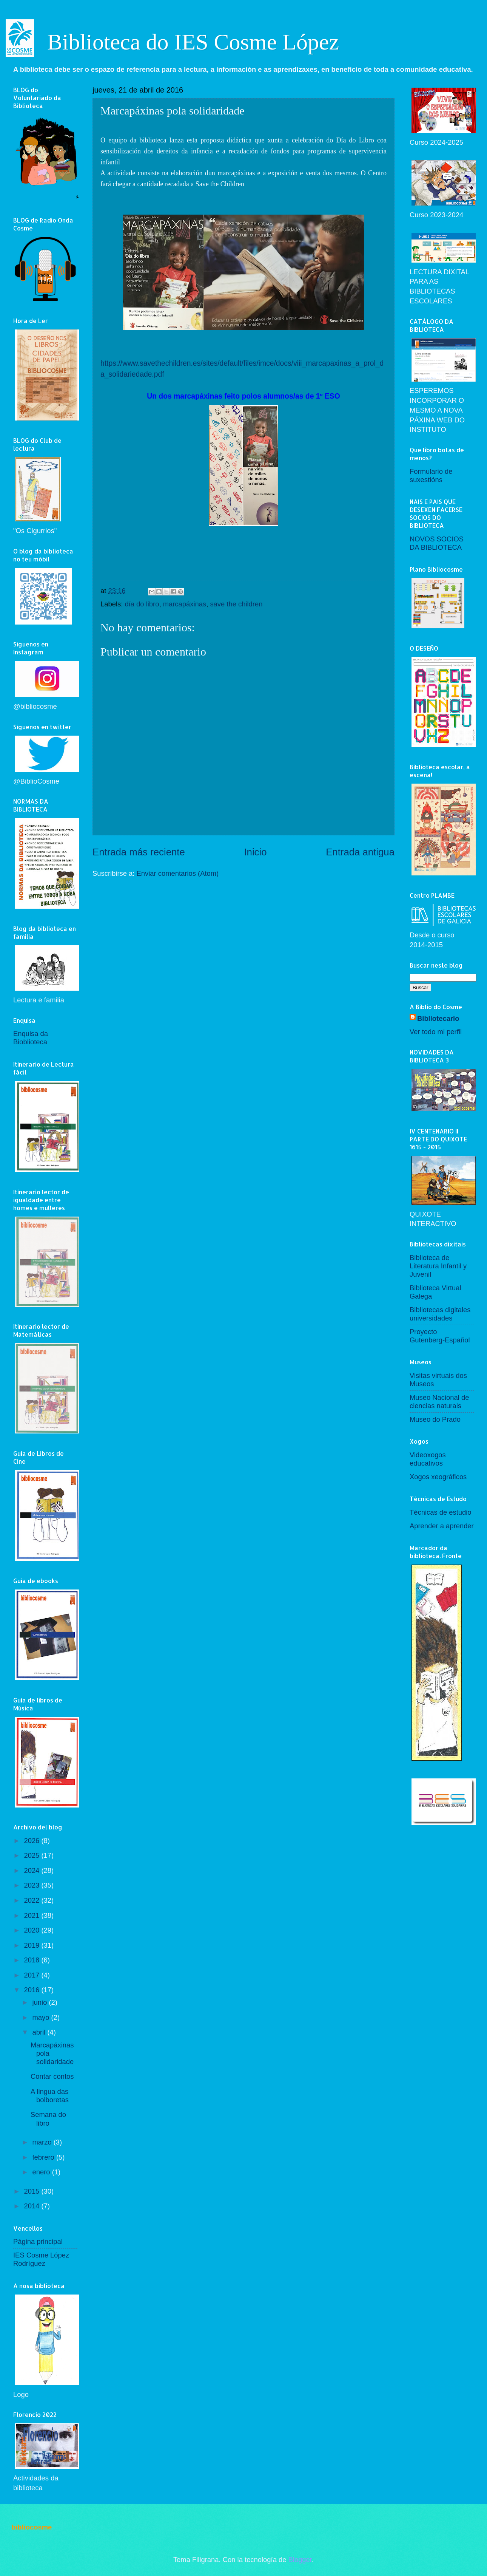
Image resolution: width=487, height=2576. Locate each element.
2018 (32, 1960)
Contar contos (52, 2076)
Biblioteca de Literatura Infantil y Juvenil (438, 1266)
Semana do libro (48, 2119)
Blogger (300, 2560)
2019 (32, 1945)
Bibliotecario (438, 1018)
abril (40, 2032)
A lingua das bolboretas (50, 2095)
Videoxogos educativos (428, 1459)
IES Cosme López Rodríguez (41, 2259)
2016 (32, 1990)
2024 (32, 1870)
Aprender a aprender (442, 1526)
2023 (32, 1885)
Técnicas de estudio (441, 1512)
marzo (43, 2142)
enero (42, 2172)
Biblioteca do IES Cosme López (193, 41)
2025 (32, 1855)
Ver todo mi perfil (436, 1032)
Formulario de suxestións (431, 475)
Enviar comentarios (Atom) (178, 873)
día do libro (142, 604)
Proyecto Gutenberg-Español (440, 1336)
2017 (32, 1975)
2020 (32, 1930)
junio (40, 2002)
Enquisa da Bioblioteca (30, 1038)
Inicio (255, 852)
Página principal (38, 2241)
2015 (32, 2191)
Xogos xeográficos (438, 1477)
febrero (44, 2157)
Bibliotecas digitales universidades (440, 1314)
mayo (41, 2017)
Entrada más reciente (138, 852)
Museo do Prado (435, 1419)
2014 (32, 2206)
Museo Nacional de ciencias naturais (439, 1401)
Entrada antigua (360, 852)
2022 (32, 1900)
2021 (32, 1915)
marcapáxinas (184, 604)
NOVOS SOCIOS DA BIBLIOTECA (437, 543)
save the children (236, 604)
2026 (32, 1841)
